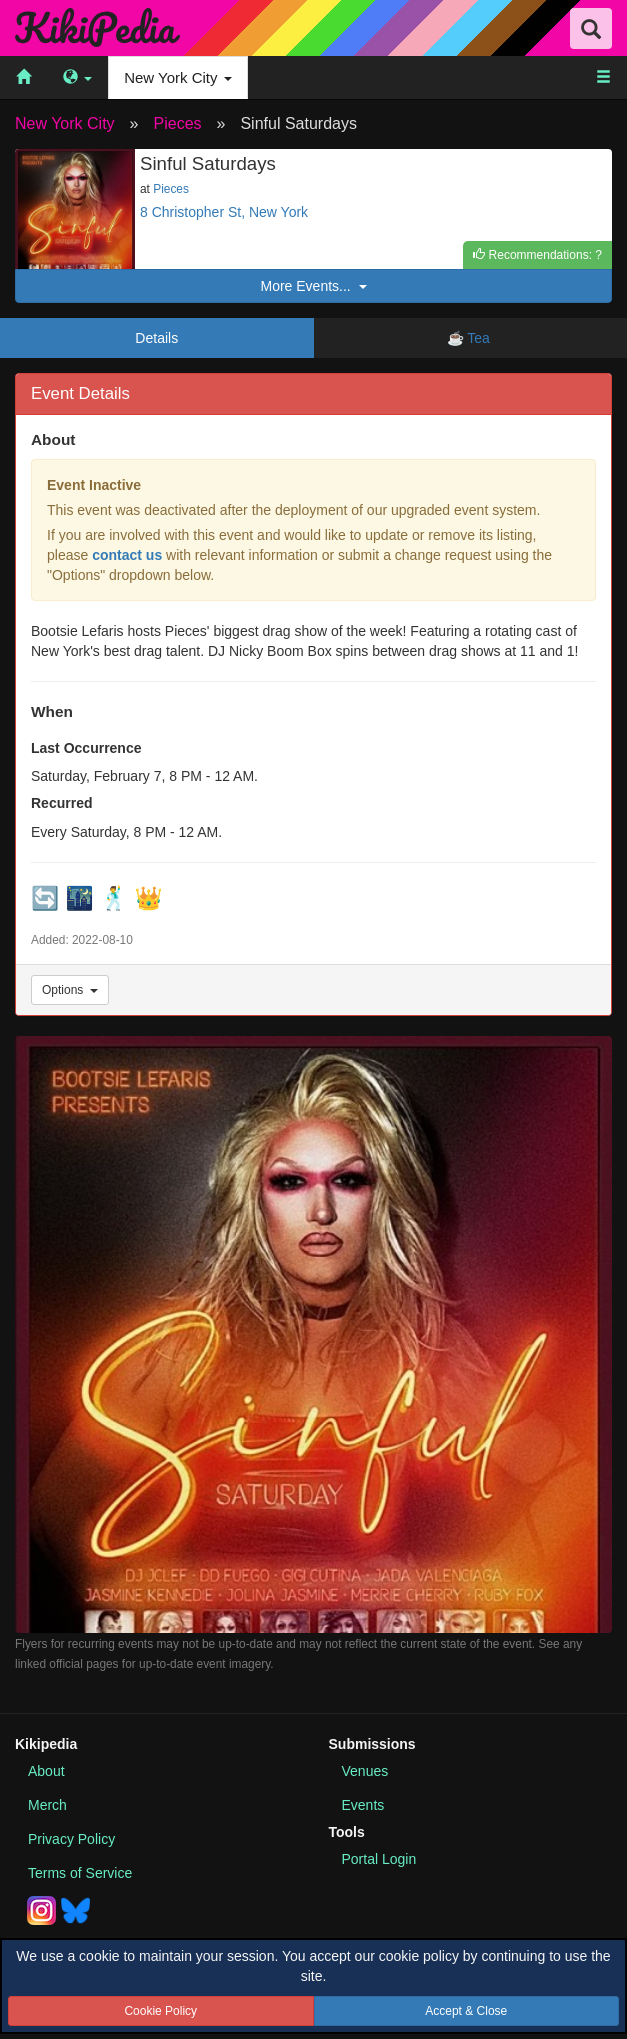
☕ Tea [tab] (470, 338)
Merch (47, 1805)
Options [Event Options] (70, 990)
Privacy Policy (71, 1839)
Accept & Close (466, 2011)
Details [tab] (156, 338)
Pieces (178, 123)
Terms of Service (80, 1873)
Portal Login (379, 1859)
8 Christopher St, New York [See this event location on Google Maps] (224, 212)
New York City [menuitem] (178, 77)
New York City (65, 123)
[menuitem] (23, 77)
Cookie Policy (160, 2011)
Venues (365, 1771)
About (46, 1771)
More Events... (313, 286)
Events (363, 1805)
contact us (127, 555)
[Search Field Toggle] (591, 28)
